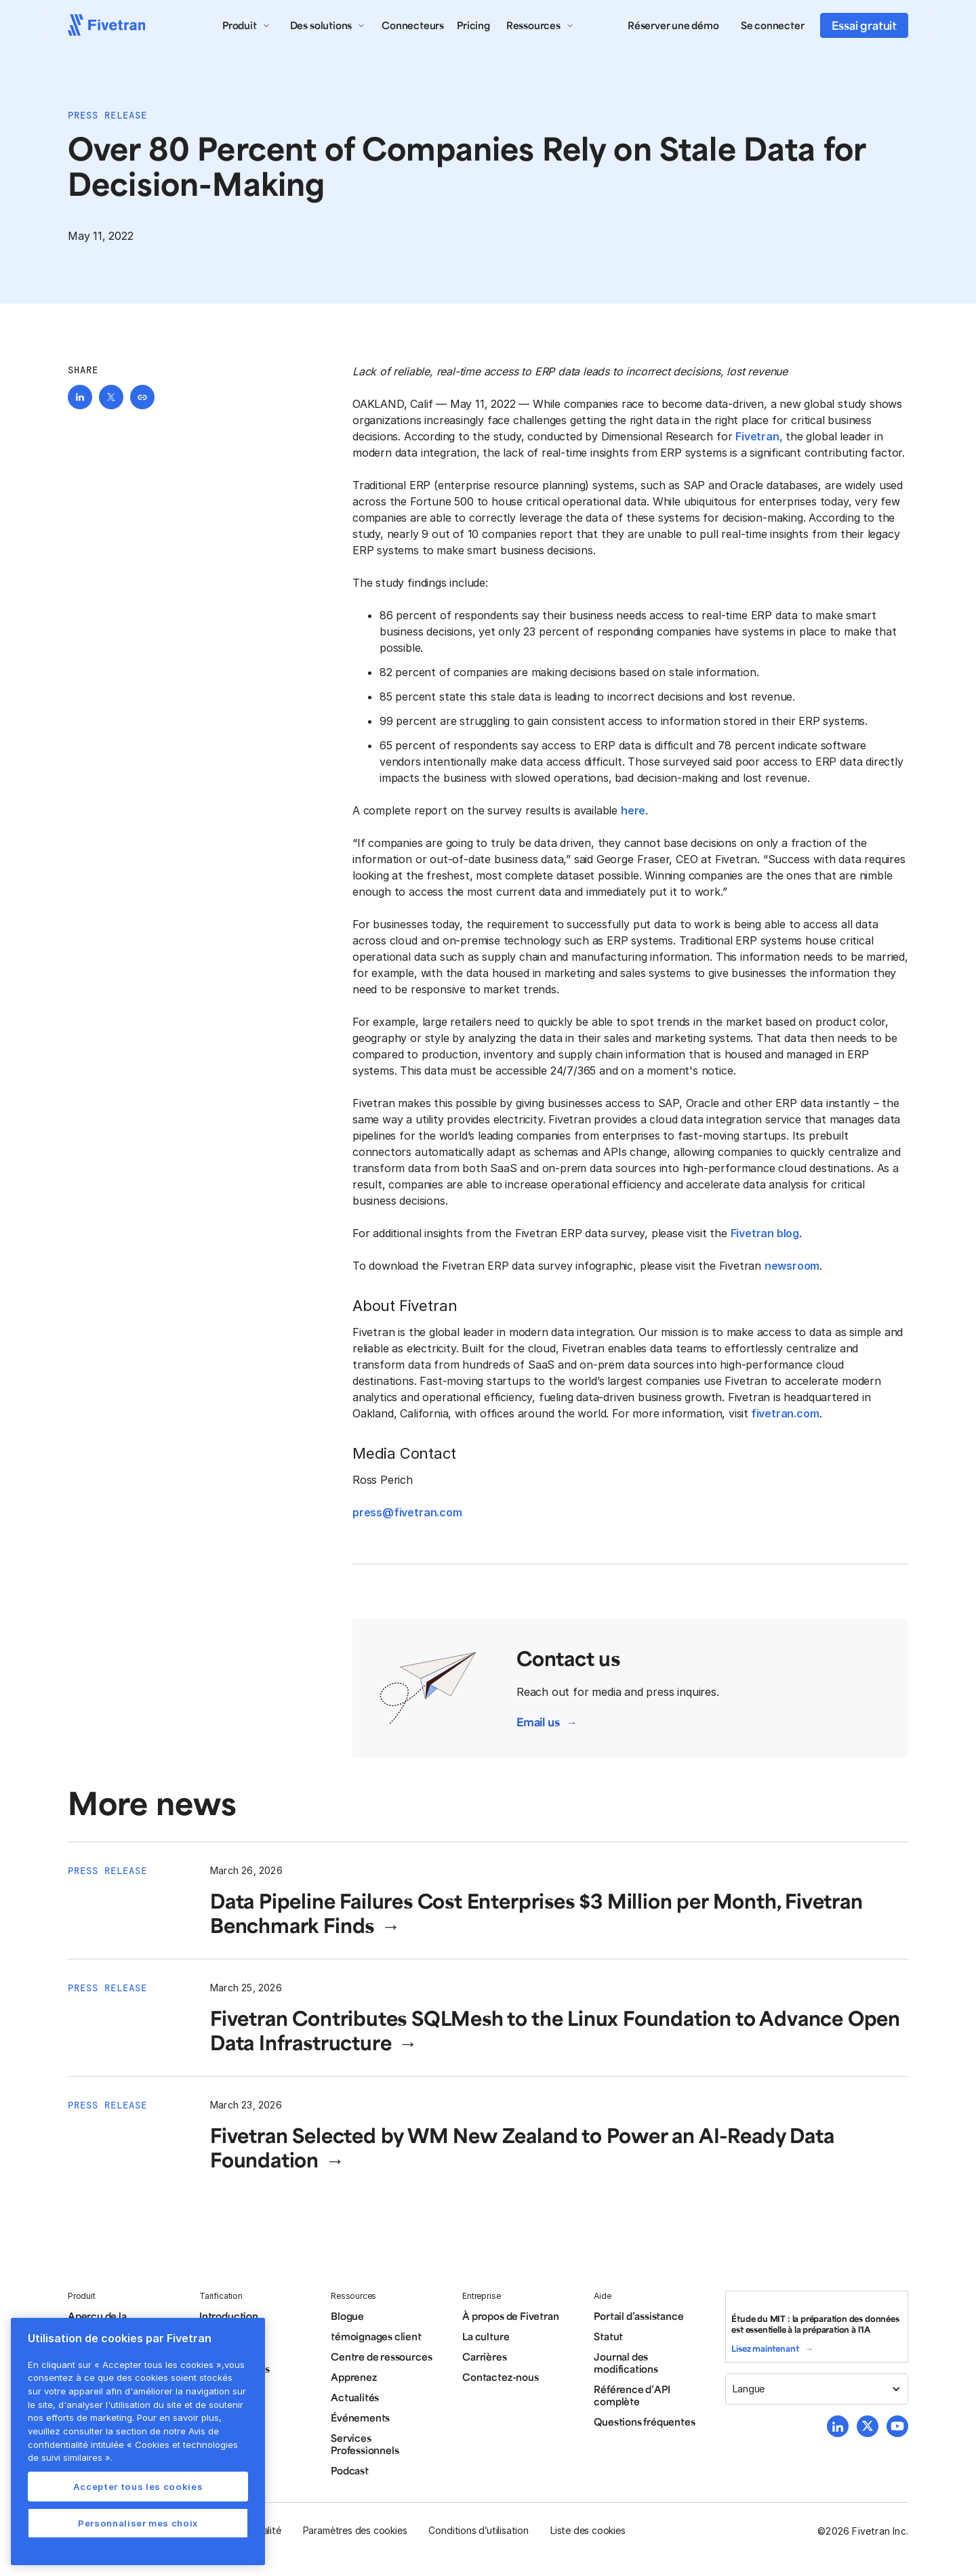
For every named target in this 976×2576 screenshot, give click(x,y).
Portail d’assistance (638, 2316)
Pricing (473, 25)
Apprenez (353, 2377)
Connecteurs (413, 25)
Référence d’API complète (632, 2395)
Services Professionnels (365, 2444)
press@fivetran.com (407, 1512)
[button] (246, 25)
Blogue (347, 2316)
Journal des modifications (626, 2362)
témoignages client (376, 2336)
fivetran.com (783, 1413)
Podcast (350, 2470)
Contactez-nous (500, 2377)
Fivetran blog (765, 1233)
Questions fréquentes (644, 2421)
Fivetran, (758, 436)
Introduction (228, 2316)
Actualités (355, 2397)
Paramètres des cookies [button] (355, 2530)
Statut (608, 2336)
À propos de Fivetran (510, 2316)
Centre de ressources (381, 2356)
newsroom (792, 1265)
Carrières (484, 2356)
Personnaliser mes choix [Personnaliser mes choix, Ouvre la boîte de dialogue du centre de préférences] (138, 2523)
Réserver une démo (673, 25)
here (633, 810)
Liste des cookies (588, 2530)
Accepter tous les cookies (138, 2486)
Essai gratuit (864, 25)
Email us (537, 1721)
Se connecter (773, 25)
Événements (360, 2417)
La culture (485, 2336)
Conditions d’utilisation (478, 2530)
